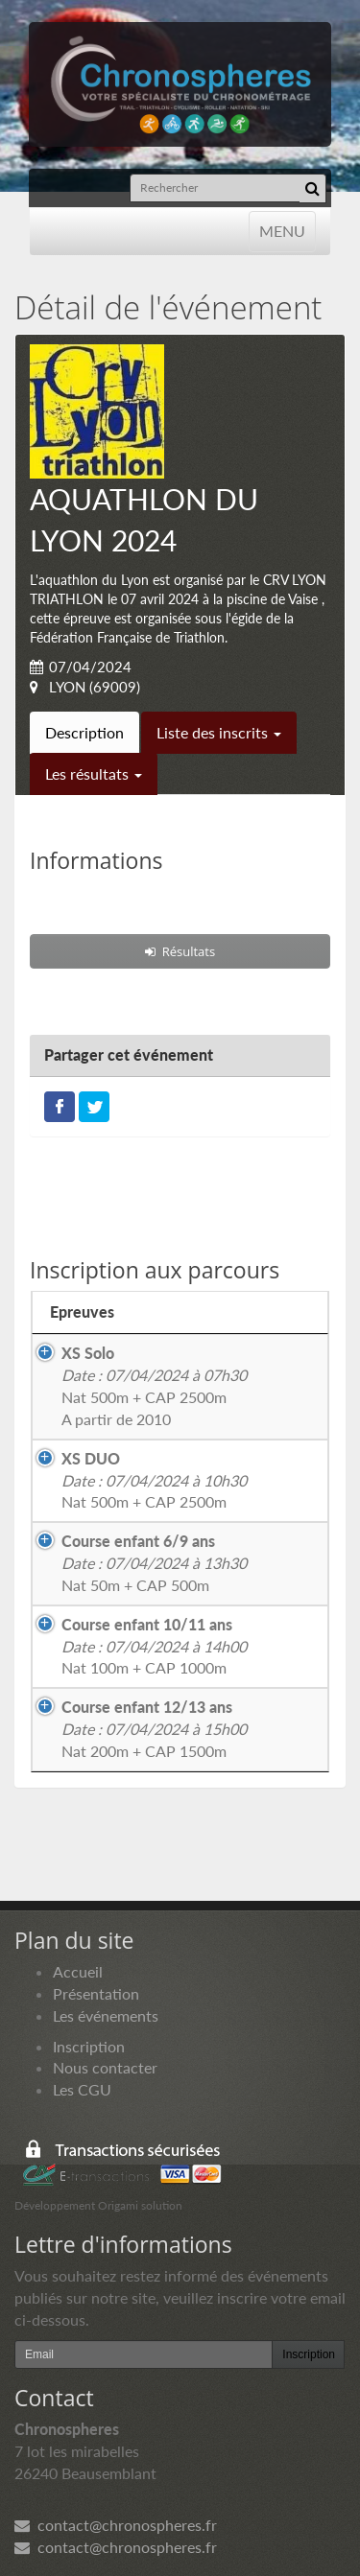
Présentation (96, 1993)
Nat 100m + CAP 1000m (154, 1646)
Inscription (89, 2046)
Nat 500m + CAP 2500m (154, 1480)
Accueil (78, 1971)
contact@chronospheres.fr (115, 2525)
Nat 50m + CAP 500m (154, 1563)
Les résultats (93, 773)
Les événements (105, 2015)
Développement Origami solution (98, 2205)
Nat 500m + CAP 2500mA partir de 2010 (154, 1386)
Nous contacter (105, 2067)
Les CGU (82, 2089)
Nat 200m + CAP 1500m (154, 1729)
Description (84, 732)
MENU (281, 230)
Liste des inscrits (218, 732)
